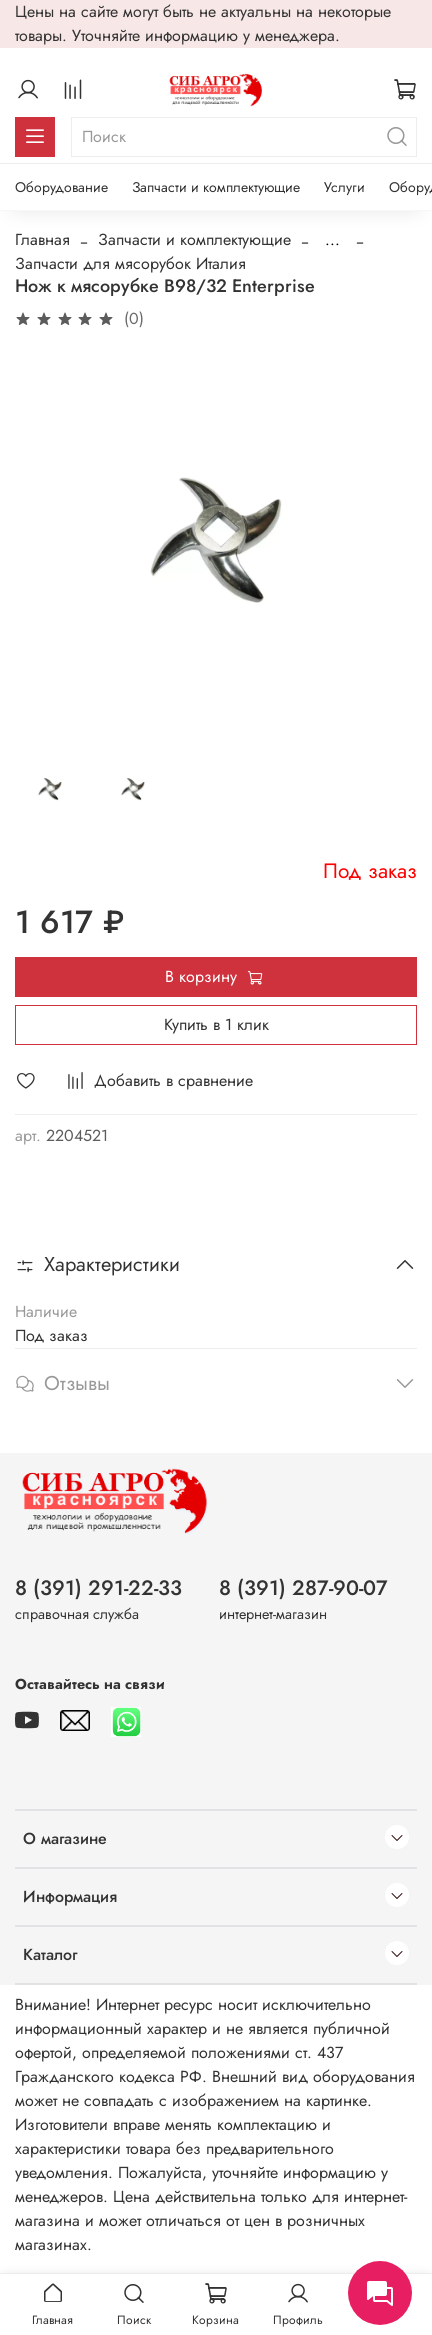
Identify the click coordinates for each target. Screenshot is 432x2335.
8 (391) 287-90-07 (303, 1588)
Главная (42, 239)
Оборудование (61, 187)
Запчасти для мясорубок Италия (130, 263)
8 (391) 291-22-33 (98, 1588)
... (332, 240)
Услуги (344, 187)
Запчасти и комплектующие (216, 187)
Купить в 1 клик (216, 1024)
